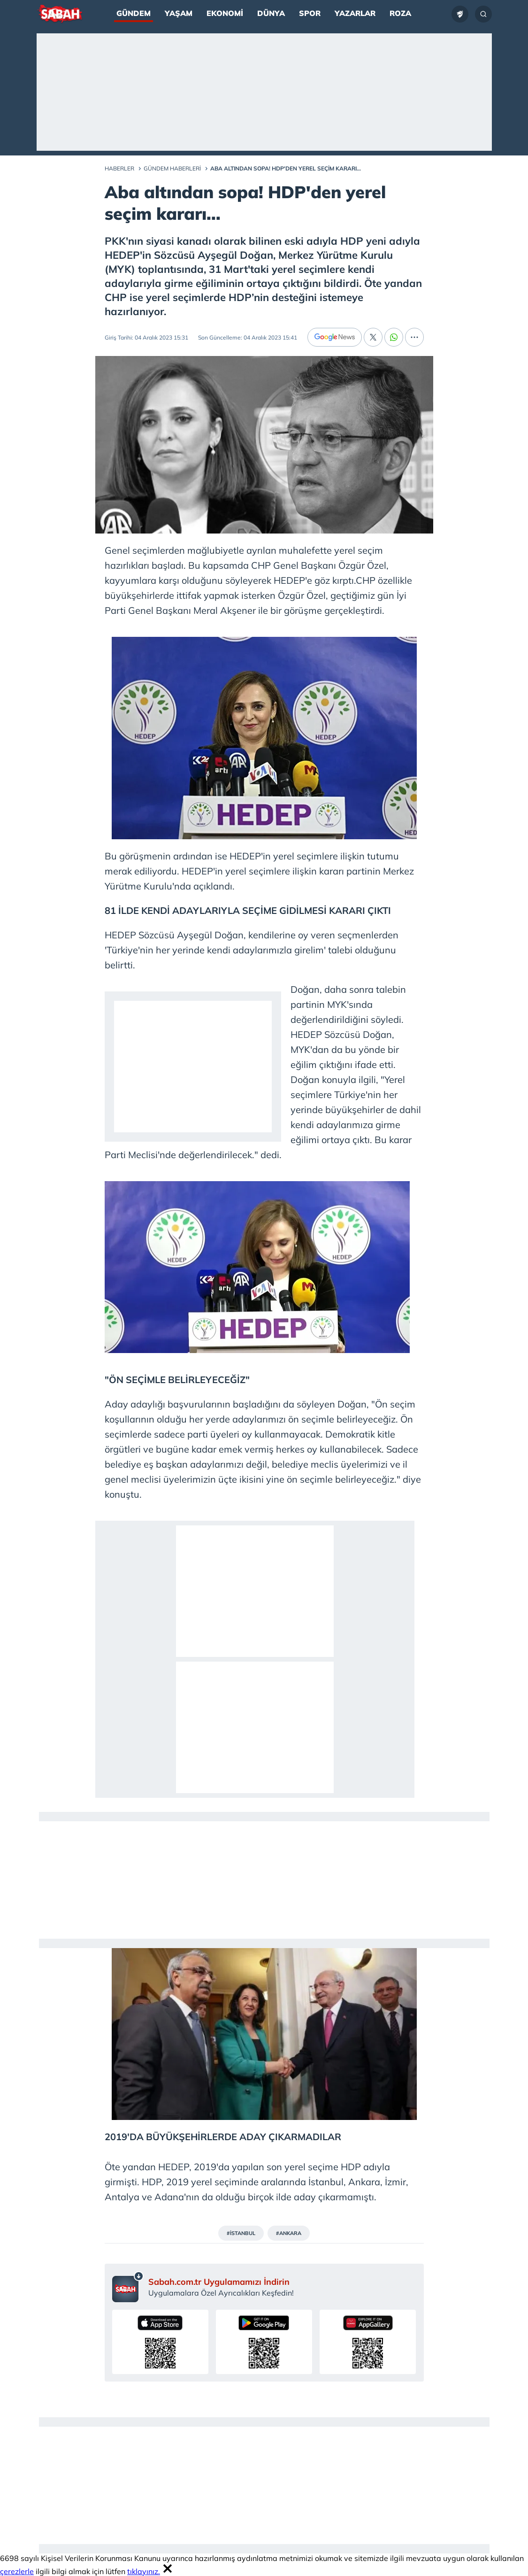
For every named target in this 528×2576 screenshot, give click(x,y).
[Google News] (334, 337)
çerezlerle (17, 2571)
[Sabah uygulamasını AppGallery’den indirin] (368, 2342)
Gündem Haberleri (172, 168)
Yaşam (178, 13)
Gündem (133, 13)
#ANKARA (288, 2233)
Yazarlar (355, 13)
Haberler (119, 168)
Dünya (271, 13)
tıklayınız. (143, 2571)
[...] (414, 337)
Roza (400, 13)
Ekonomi (225, 13)
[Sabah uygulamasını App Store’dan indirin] (160, 2342)
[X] (373, 337)
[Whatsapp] (393, 337)
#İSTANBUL (241, 2233)
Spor (310, 13)
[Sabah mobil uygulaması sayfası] (128, 2286)
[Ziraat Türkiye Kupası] (459, 14)
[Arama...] (483, 14)
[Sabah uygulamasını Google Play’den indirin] (264, 2342)
